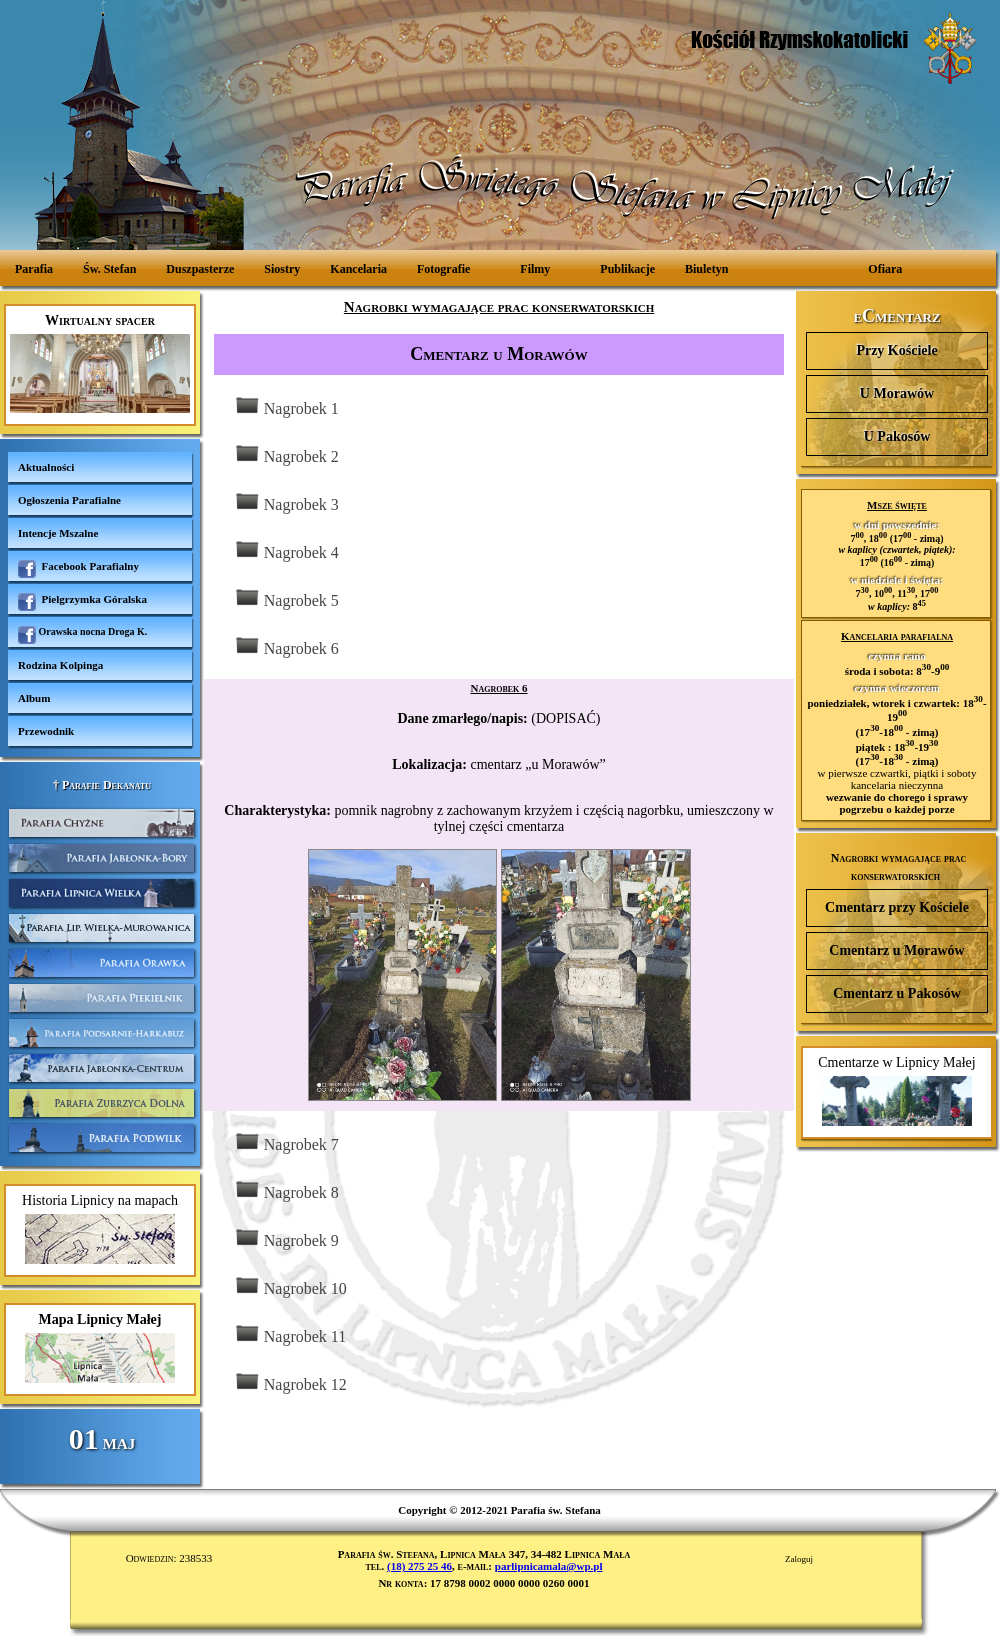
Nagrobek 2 (286, 454)
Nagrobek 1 (286, 406)
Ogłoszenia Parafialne (69, 500)
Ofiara (885, 269)
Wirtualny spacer (100, 363)
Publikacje (627, 269)
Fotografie (443, 269)
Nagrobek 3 (286, 502)
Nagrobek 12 (290, 1382)
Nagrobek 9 (286, 1238)
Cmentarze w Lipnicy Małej (896, 1090)
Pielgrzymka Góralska (82, 602)
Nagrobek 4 (286, 550)
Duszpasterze (200, 269)
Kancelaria (358, 269)
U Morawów (897, 393)
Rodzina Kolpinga (60, 665)
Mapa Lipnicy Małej (100, 1347)
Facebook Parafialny (78, 569)
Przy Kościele (896, 350)
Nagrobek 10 (290, 1286)
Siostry (282, 269)
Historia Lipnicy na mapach (100, 1228)
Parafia (34, 269)
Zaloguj (799, 1559)
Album (34, 698)
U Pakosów (897, 436)
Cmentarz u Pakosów (897, 993)
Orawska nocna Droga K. (82, 635)
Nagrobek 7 (286, 1142)
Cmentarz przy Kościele (897, 907)
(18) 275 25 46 (419, 1566)
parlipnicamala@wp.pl (549, 1566)
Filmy (535, 269)
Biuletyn (706, 269)
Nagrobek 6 (286, 646)
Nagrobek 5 (286, 598)
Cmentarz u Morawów (896, 950)
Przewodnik (46, 731)
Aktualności (46, 467)
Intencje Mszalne (58, 533)
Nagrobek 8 (286, 1190)
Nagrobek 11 (290, 1334)
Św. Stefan (109, 269)
